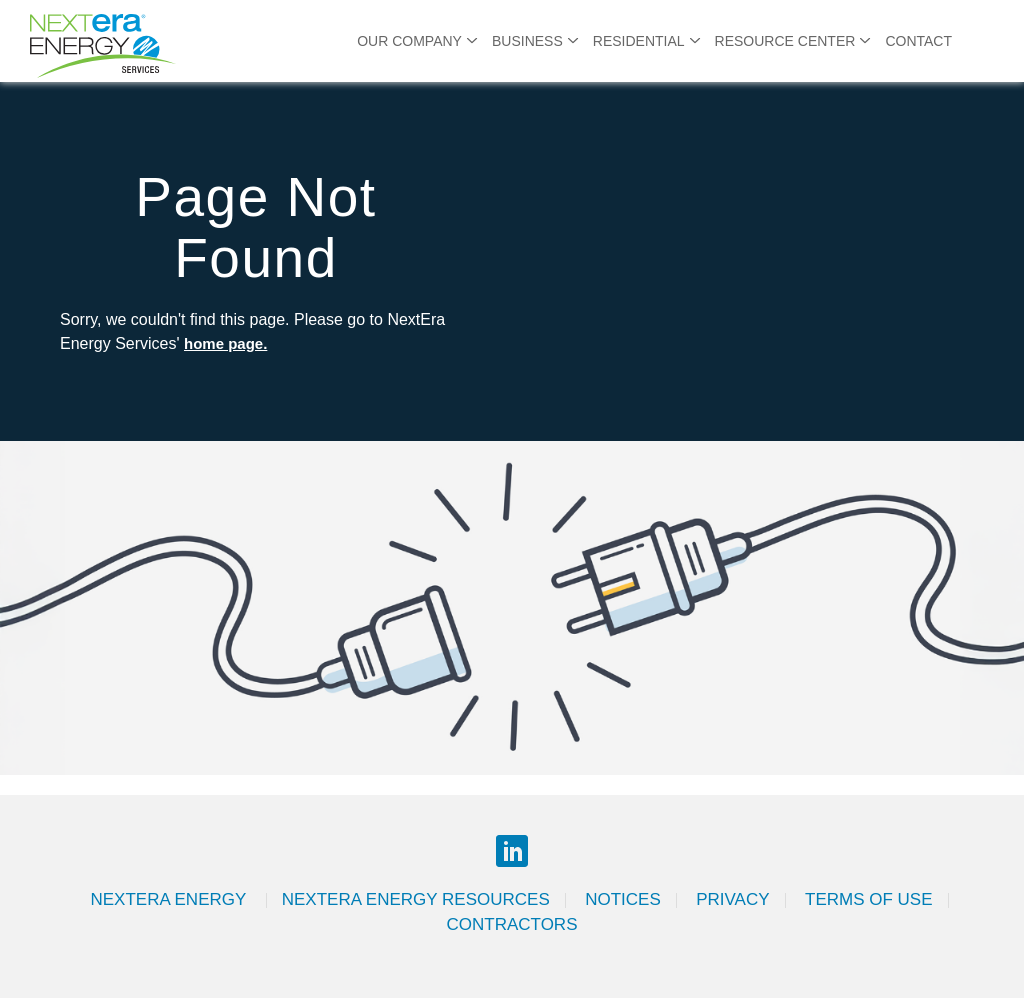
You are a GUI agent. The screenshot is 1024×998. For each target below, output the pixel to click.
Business (527, 41)
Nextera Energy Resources (416, 899)
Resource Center (785, 41)
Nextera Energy (170, 899)
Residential (639, 41)
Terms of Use (869, 899)
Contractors (512, 924)
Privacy (732, 899)
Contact (918, 41)
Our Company (409, 41)
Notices (623, 899)
